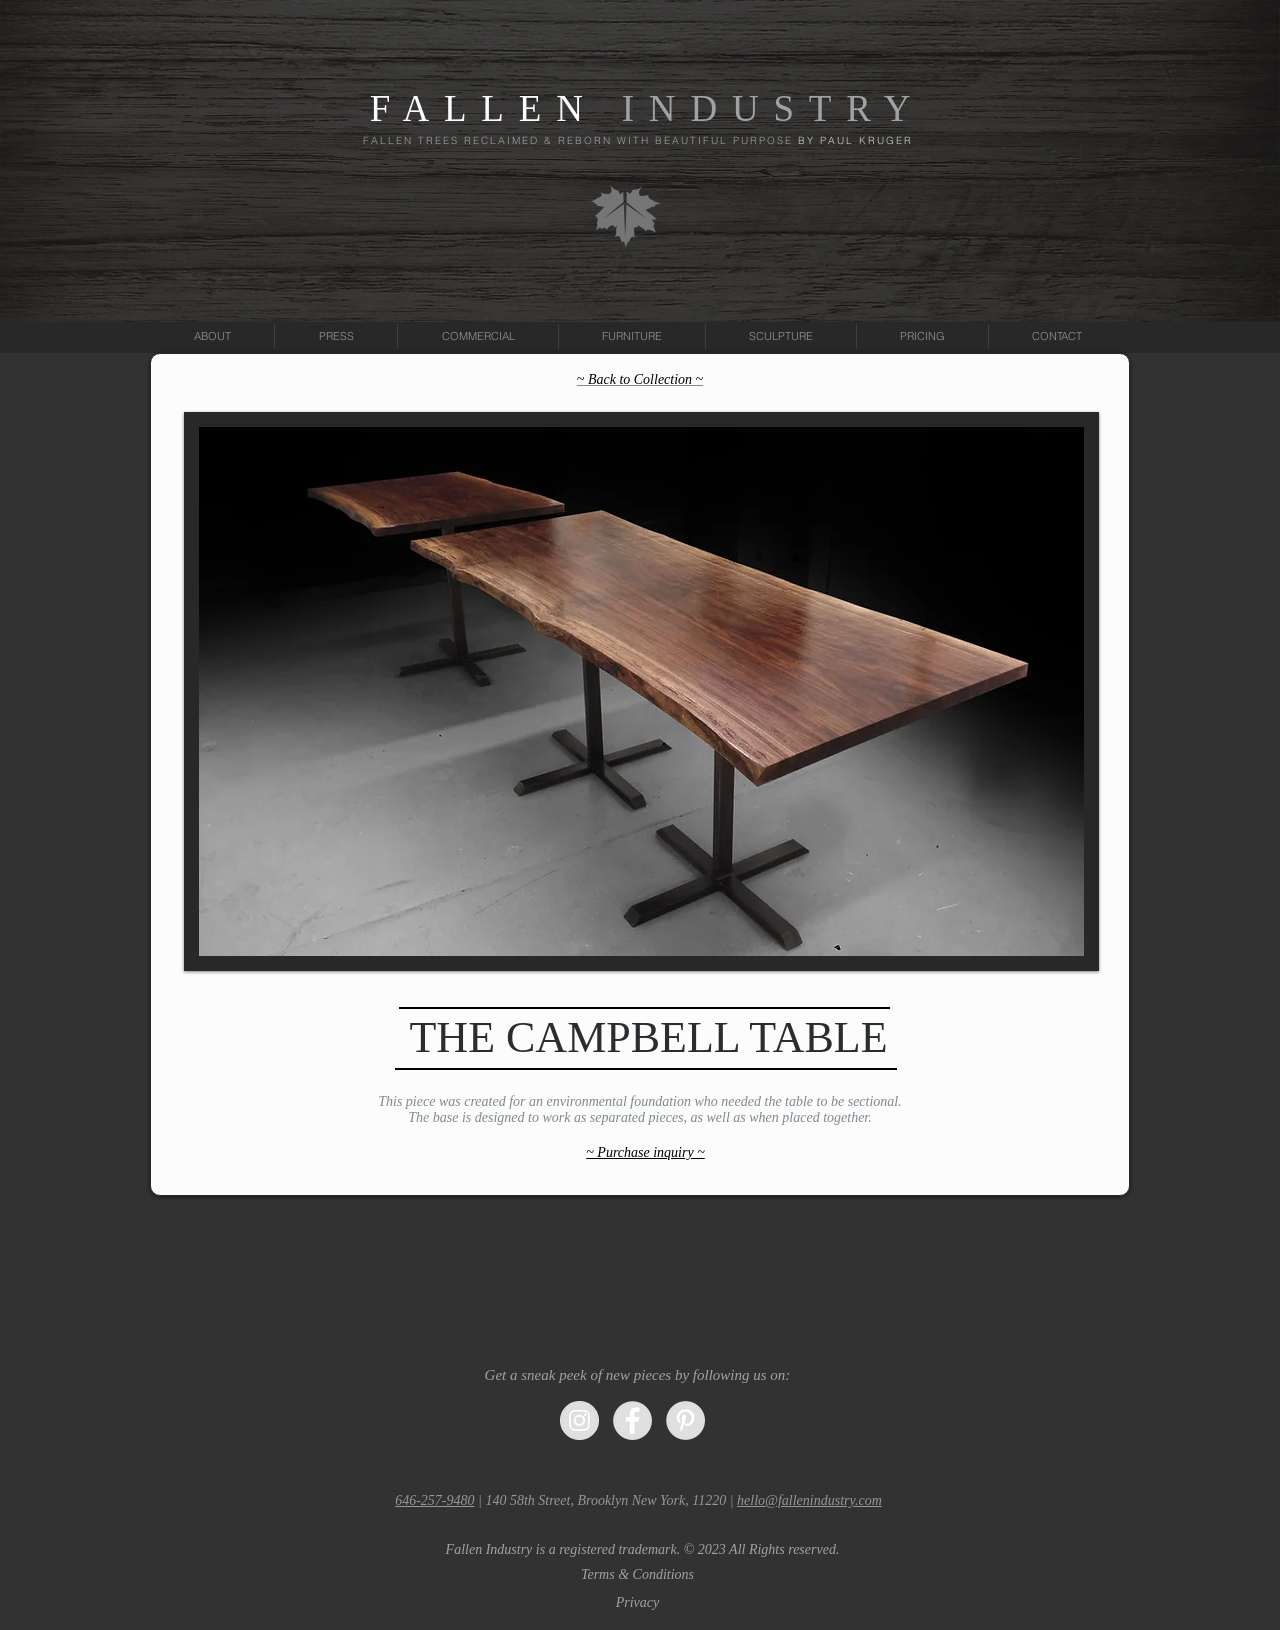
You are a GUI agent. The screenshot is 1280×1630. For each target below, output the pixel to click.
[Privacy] (637, 1603)
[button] (642, 1550)
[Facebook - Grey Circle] (632, 1420)
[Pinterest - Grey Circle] (685, 1420)
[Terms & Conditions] (637, 1575)
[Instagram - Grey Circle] (579, 1420)
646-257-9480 (434, 1500)
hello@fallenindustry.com (809, 1500)
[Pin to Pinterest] (1061, 935)
